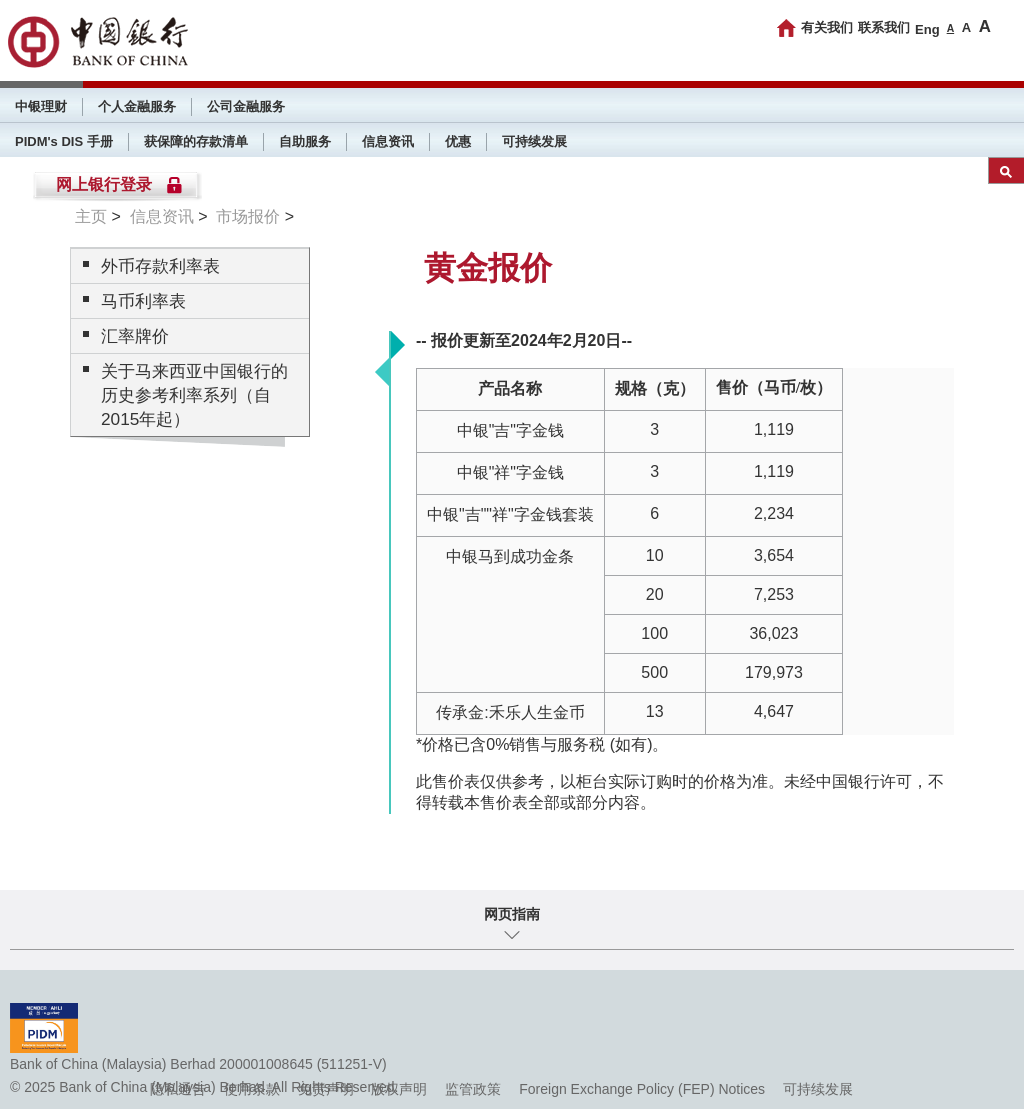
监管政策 (473, 1089)
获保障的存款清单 (196, 141)
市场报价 (248, 216)
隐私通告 (178, 1089)
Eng (927, 29)
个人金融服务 (137, 106)
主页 (91, 216)
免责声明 (326, 1089)
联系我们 (884, 27)
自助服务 (305, 141)
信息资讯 (388, 141)
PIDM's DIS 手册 (64, 141)
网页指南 (512, 914)
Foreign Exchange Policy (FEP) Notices (642, 1089)
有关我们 (827, 27)
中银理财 (41, 106)
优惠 (458, 141)
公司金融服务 (246, 106)
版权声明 (399, 1089)
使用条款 (252, 1089)
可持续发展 (534, 141)
